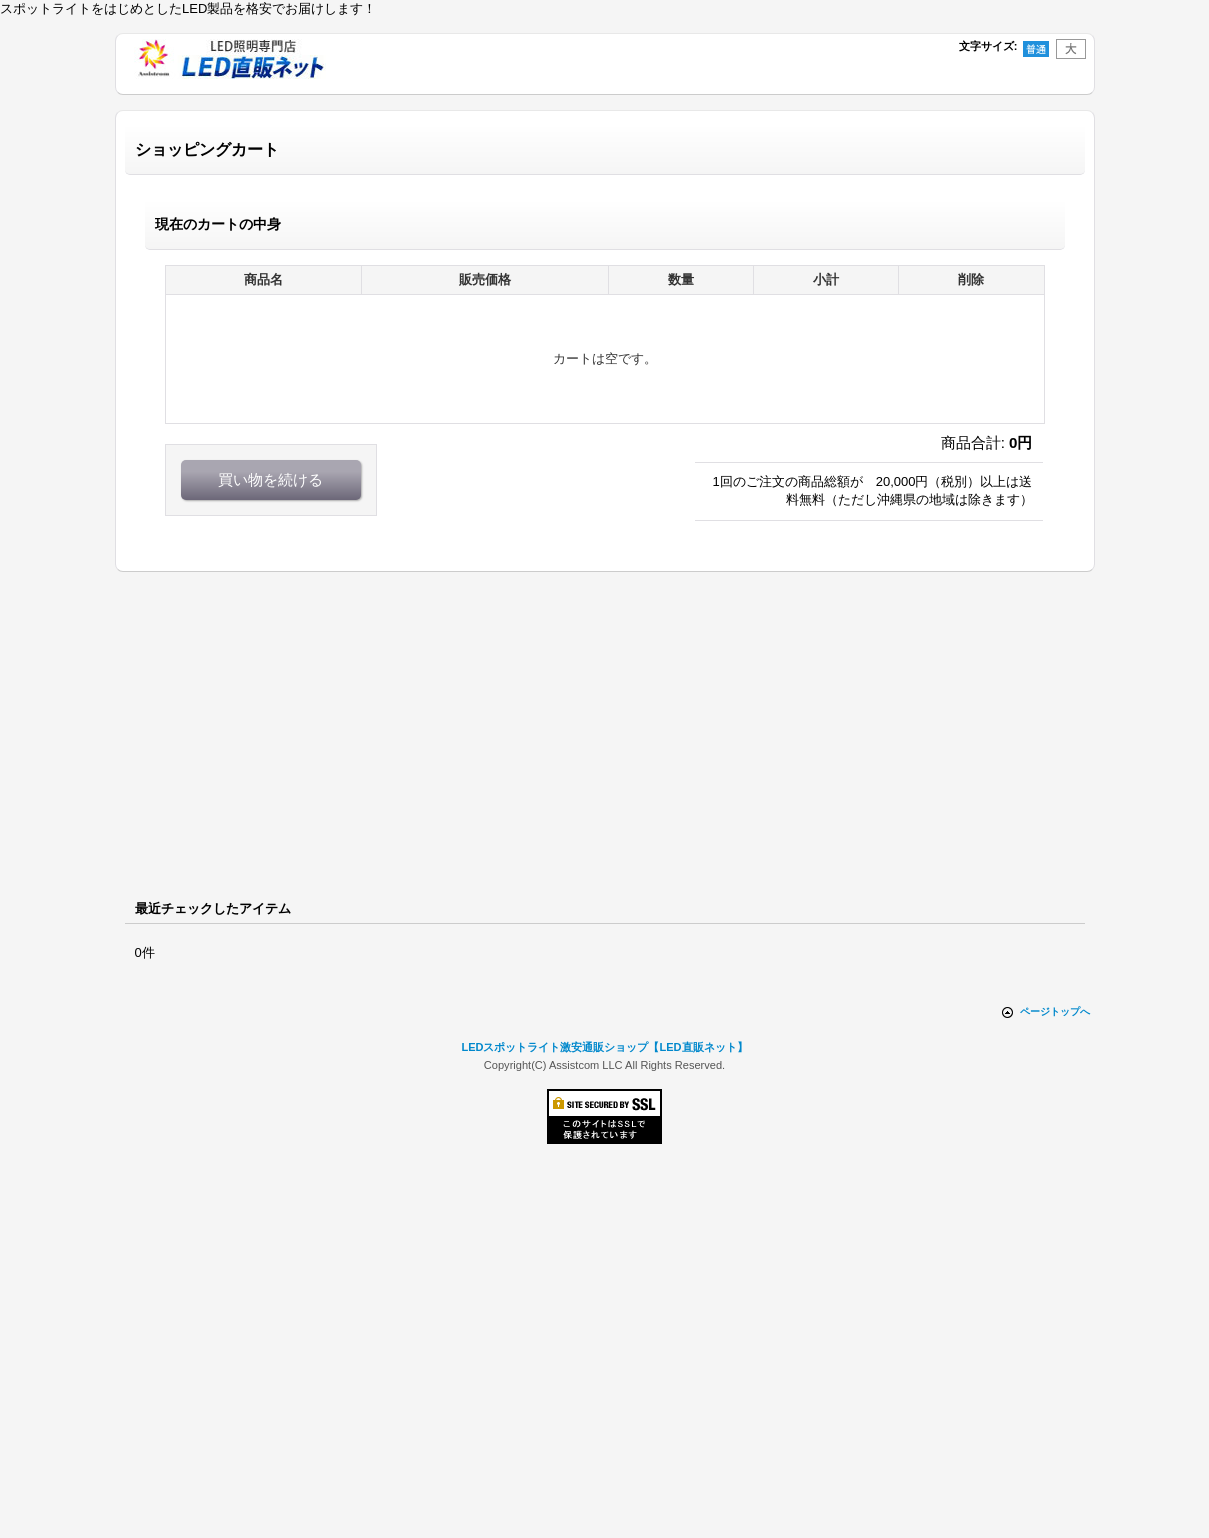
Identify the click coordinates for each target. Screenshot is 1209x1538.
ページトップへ (1055, 1011)
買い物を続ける (270, 479)
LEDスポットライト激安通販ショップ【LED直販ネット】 (604, 1047)
